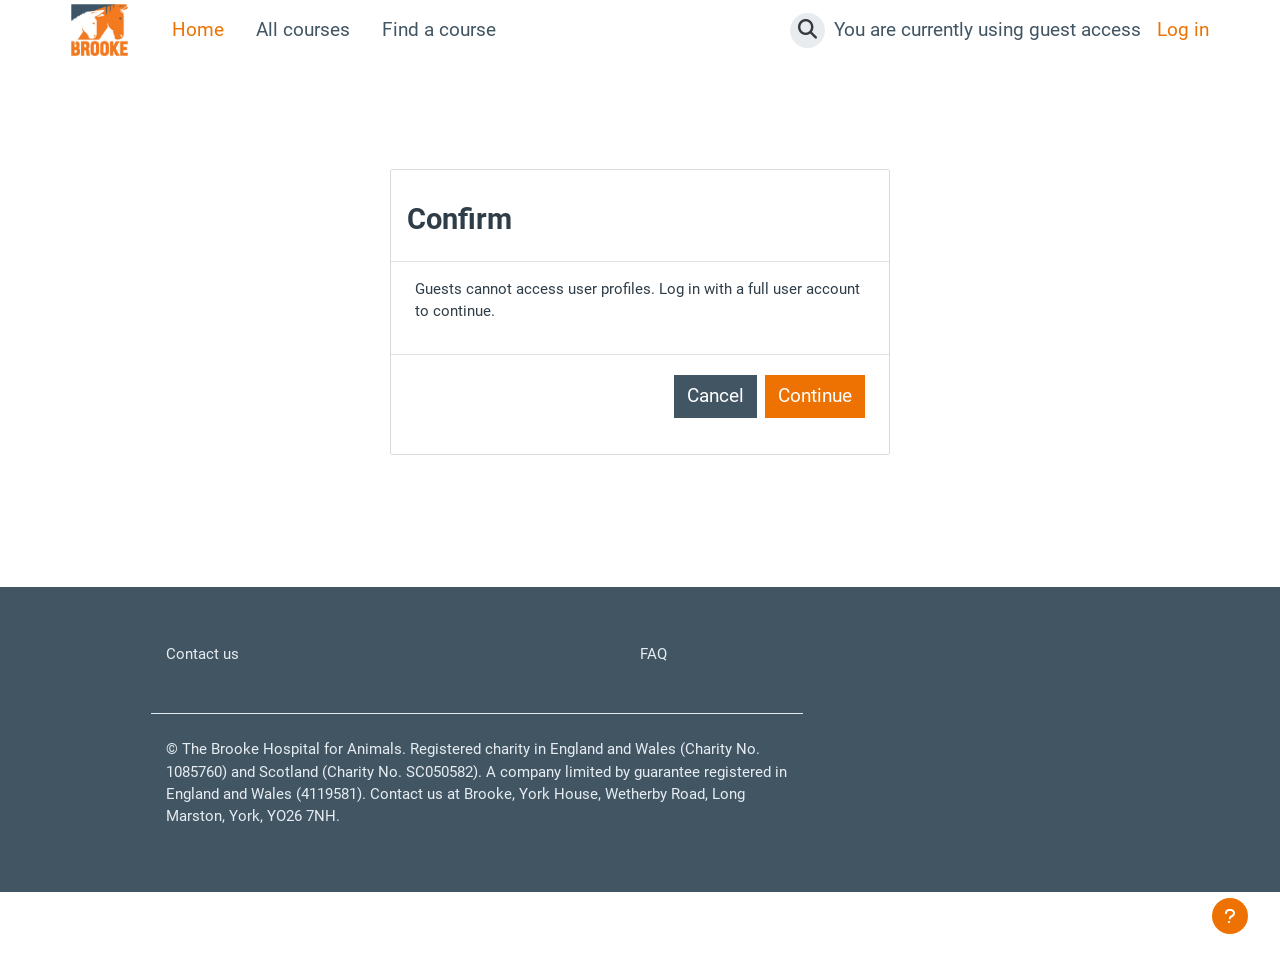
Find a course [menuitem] (439, 29)
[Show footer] (1230, 916)
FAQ (657, 669)
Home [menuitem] (198, 29)
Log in (1183, 29)
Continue (815, 408)
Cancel (715, 408)
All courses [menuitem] (303, 29)
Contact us (211, 669)
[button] (807, 30)
